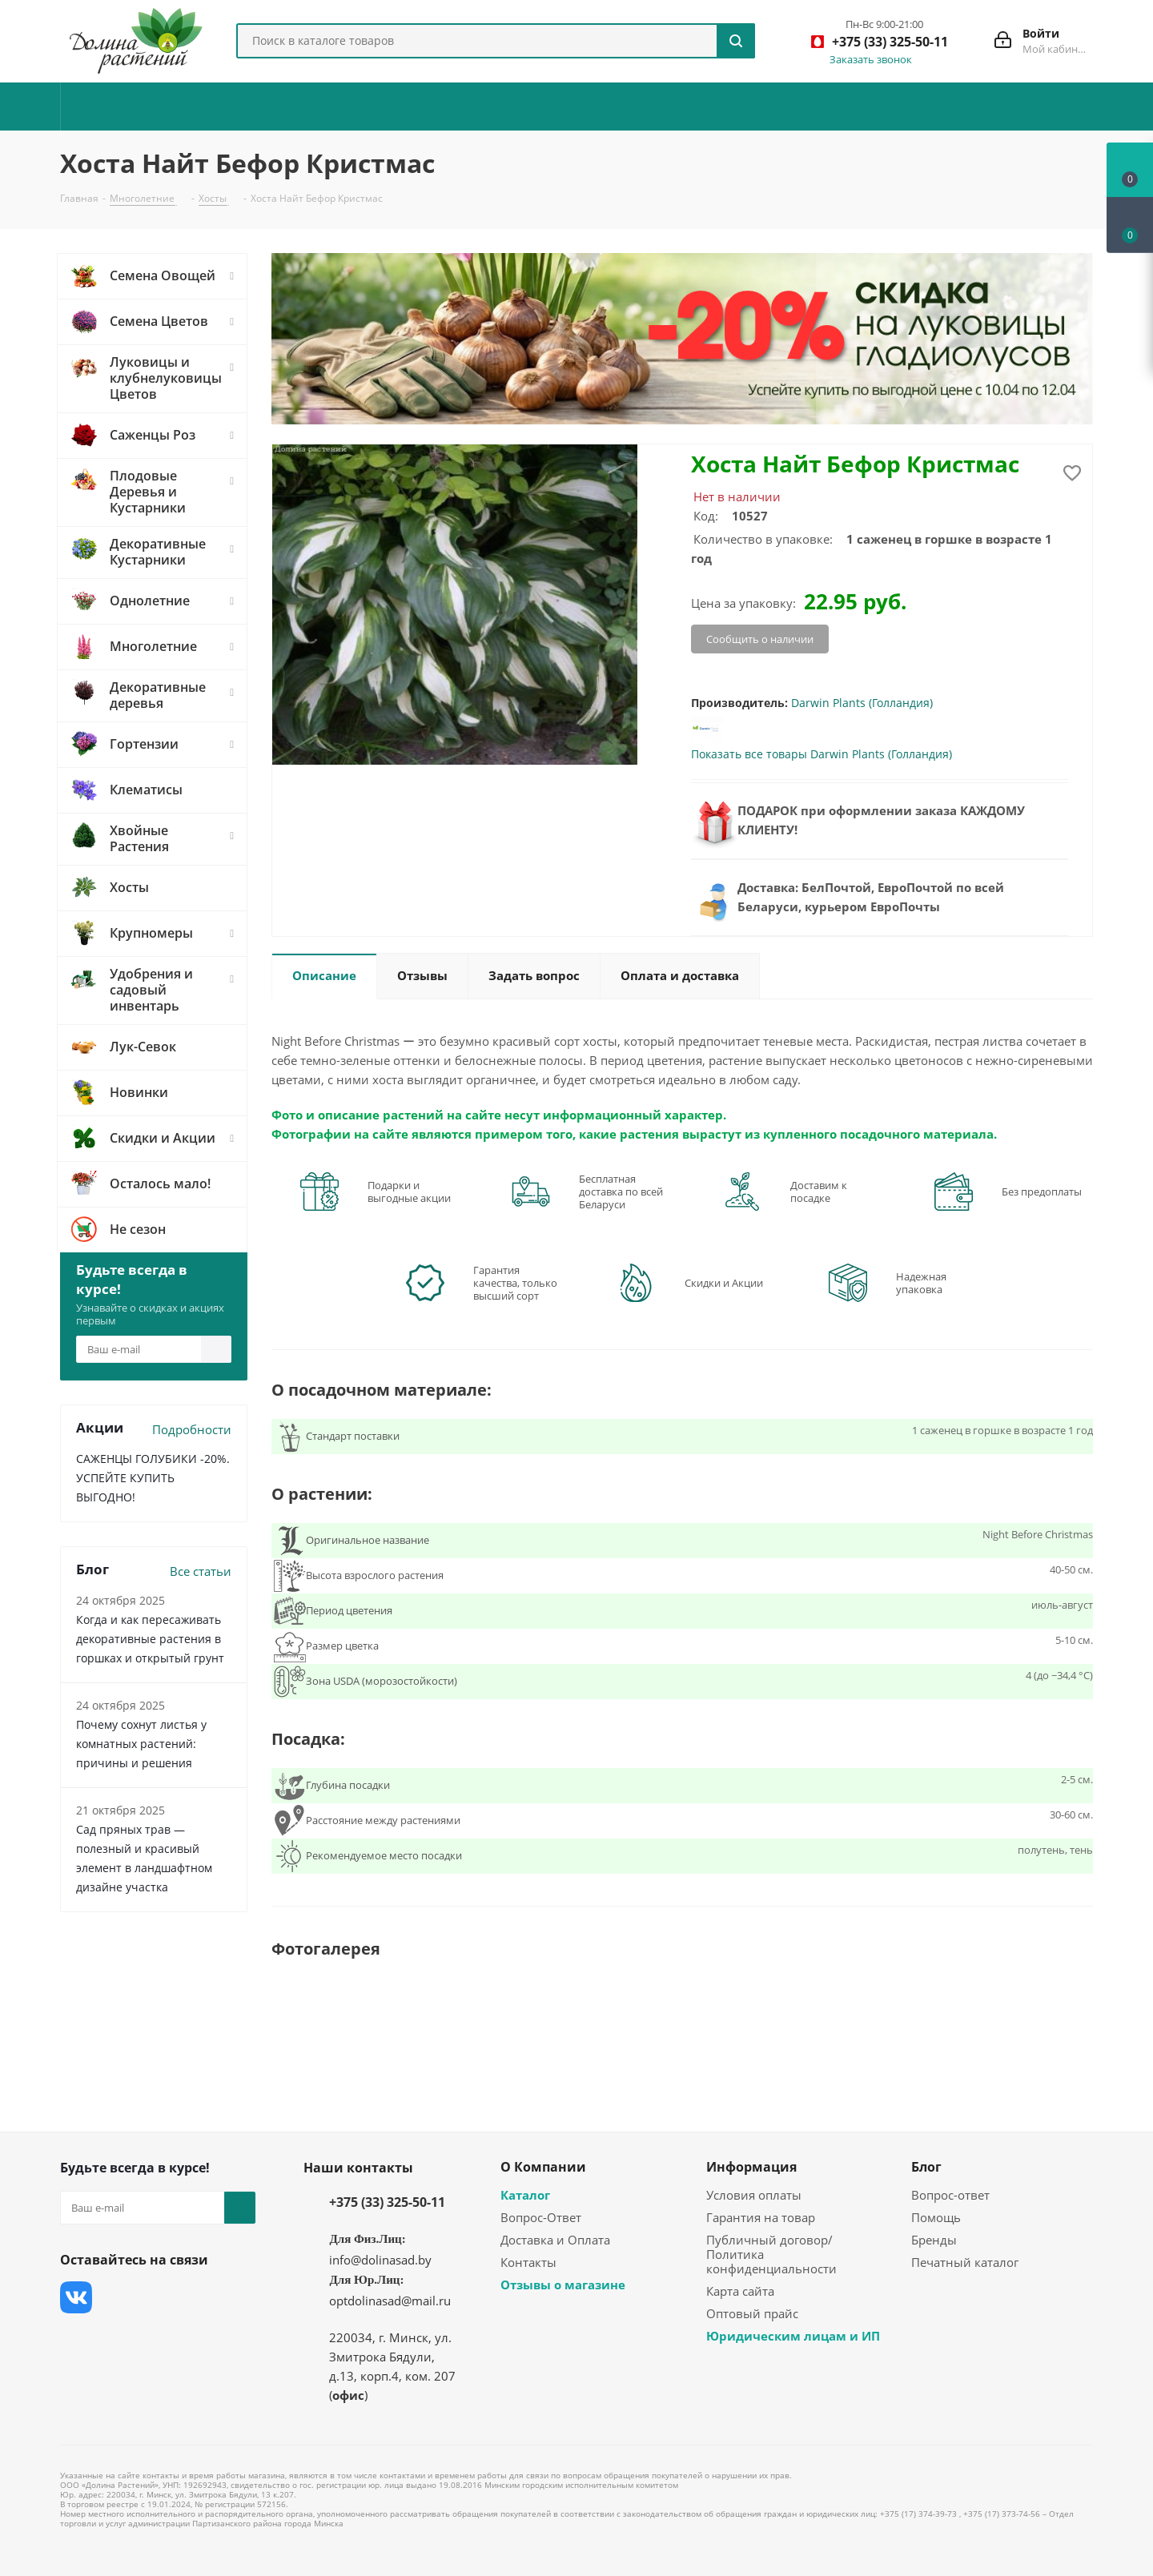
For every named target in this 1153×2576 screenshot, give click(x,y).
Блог (926, 2167)
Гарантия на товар (760, 2217)
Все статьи (200, 1571)
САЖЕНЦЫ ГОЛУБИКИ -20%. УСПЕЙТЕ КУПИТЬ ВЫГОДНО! (153, 1478)
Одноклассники (76, 2337)
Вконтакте (76, 2297)
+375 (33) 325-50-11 (387, 2202)
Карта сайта (740, 2291)
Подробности (191, 1429)
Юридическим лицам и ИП (793, 2336)
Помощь (936, 2217)
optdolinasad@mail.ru (390, 2301)
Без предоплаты (1042, 1191)
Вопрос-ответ (950, 2195)
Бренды (934, 2240)
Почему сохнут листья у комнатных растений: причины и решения (141, 1743)
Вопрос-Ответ (540, 2217)
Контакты (528, 2262)
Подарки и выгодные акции (409, 1191)
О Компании (543, 2167)
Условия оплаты (753, 2195)
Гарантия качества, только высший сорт (515, 1283)
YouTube (196, 2297)
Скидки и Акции (724, 1282)
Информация (751, 2167)
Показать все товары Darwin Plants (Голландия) (821, 754)
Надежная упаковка (921, 1283)
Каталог (525, 2195)
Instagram (156, 2297)
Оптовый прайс (752, 2313)
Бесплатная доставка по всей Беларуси (621, 1191)
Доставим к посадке (818, 1191)
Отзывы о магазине (562, 2285)
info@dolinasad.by (380, 2260)
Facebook (116, 2297)
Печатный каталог (964, 2262)
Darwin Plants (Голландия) (862, 702)
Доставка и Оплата (555, 2240)
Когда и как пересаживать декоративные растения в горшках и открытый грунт (150, 1639)
